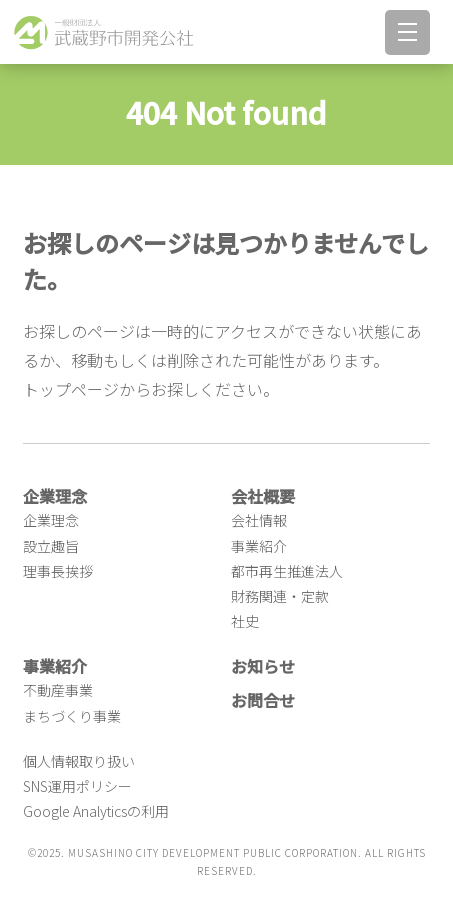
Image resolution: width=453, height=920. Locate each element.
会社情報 (259, 520)
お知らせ (263, 666)
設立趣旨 (51, 546)
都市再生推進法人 (287, 571)
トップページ (71, 389)
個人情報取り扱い (79, 761)
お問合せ (263, 700)
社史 (245, 621)
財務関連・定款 (280, 596)
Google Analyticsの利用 (96, 811)
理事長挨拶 (58, 571)
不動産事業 (58, 690)
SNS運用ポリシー (77, 786)
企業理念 (51, 520)
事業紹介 (259, 546)
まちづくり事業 (72, 716)
